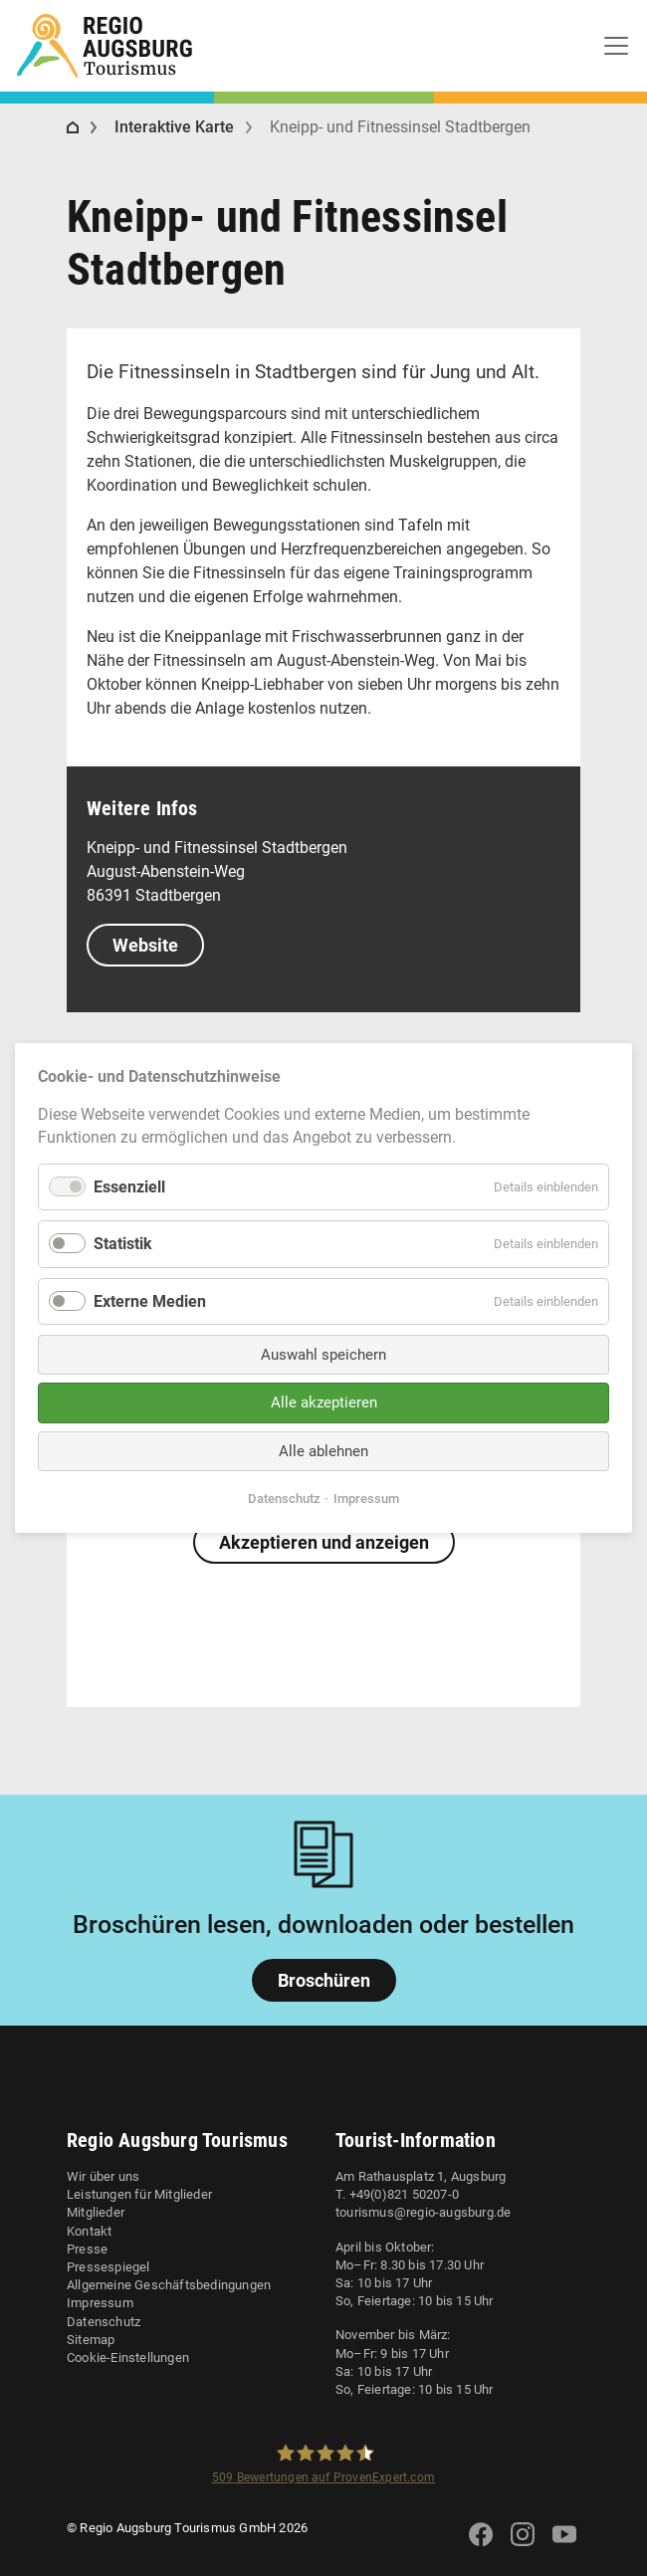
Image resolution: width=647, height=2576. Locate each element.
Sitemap (90, 2339)
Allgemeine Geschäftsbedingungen (169, 2284)
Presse (87, 2249)
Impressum (100, 2302)
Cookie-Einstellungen (128, 2357)
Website (145, 945)
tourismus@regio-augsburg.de (423, 2212)
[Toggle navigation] (616, 46)
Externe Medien (150, 1300)
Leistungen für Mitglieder (139, 2194)
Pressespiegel (108, 2266)
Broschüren (324, 1980)
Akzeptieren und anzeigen (324, 1542)
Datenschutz (103, 2321)
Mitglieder (95, 2212)
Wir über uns (103, 2176)
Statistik (123, 1243)
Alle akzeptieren (324, 1402)
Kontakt (89, 2231)
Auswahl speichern (323, 1355)
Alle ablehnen (323, 1451)
